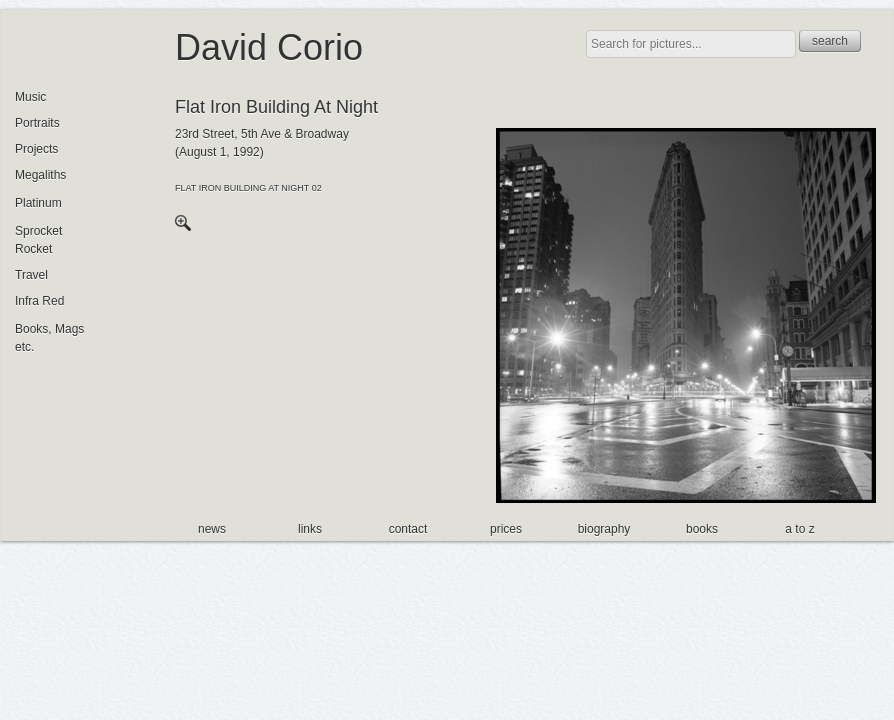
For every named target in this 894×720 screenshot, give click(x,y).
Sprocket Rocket (38, 240)
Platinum (38, 203)
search (830, 41)
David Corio (269, 47)
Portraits (37, 123)
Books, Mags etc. (49, 338)
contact (408, 529)
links (310, 529)
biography (604, 529)
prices (506, 529)
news (212, 529)
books (702, 529)
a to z (799, 529)
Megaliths (40, 175)
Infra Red (39, 301)
